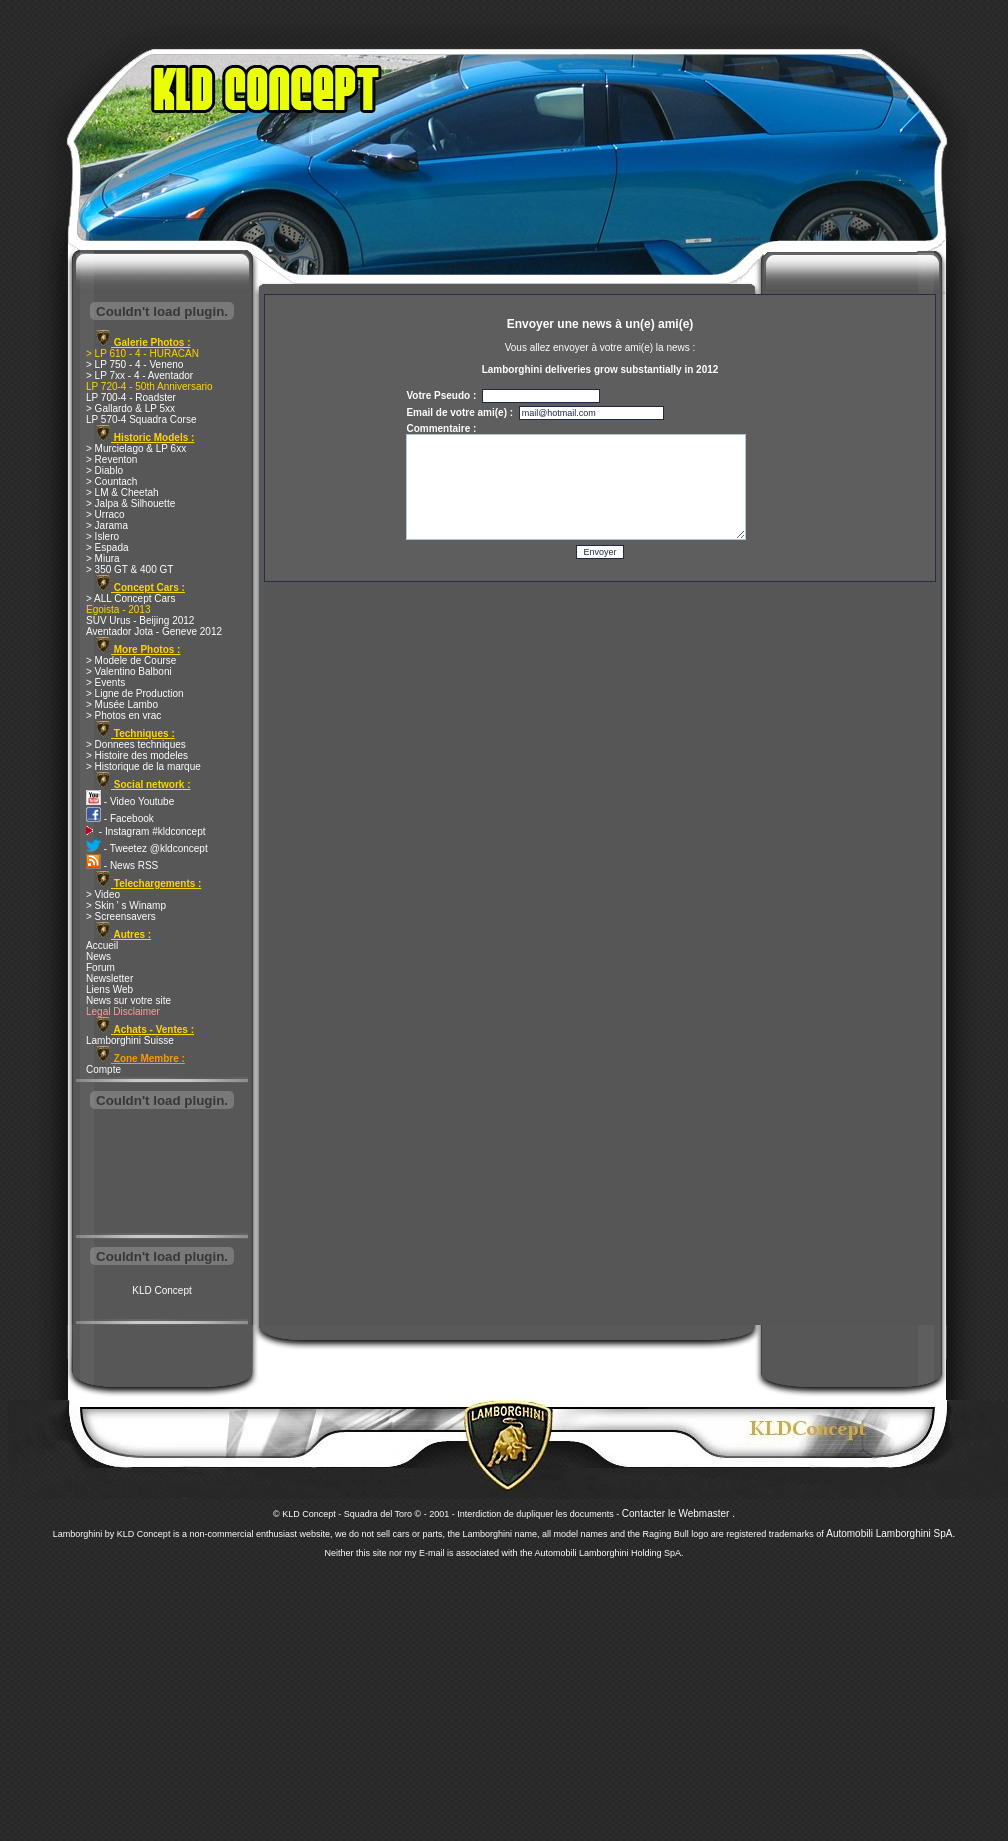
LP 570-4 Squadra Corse (141, 419)
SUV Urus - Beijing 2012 (140, 620)
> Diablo (104, 470)
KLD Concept (161, 1290)
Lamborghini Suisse (130, 1040)
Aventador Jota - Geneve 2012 (154, 631)
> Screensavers (121, 916)
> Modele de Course (131, 660)
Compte (103, 1069)
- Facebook (120, 818)
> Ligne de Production (135, 693)
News (98, 956)
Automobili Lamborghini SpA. (890, 1533)
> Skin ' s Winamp (126, 905)
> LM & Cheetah (122, 492)
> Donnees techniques (136, 744)
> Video (103, 894)
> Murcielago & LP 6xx (136, 448)
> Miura (103, 558)
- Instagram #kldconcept (146, 831)
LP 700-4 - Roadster (131, 397)
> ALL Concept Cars (130, 598)
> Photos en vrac (123, 715)
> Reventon (111, 459)
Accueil (102, 945)
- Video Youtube (130, 801)
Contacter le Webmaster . (678, 1513)
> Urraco (105, 514)
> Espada (107, 547)
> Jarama (107, 525)
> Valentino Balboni (129, 671)
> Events (105, 682)
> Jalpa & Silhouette (130, 503)
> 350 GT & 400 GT (129, 569)
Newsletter (109, 978)
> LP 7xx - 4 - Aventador (139, 375)
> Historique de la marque (143, 766)
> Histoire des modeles (137, 755)
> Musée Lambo (122, 704)
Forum (100, 967)
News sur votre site (128, 1000)
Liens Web (109, 989)
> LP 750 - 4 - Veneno (134, 364)
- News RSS (122, 865)
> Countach (111, 481)
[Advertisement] (162, 1174)
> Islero (102, 536)
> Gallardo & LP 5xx (130, 408)
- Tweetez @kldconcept (147, 848)
